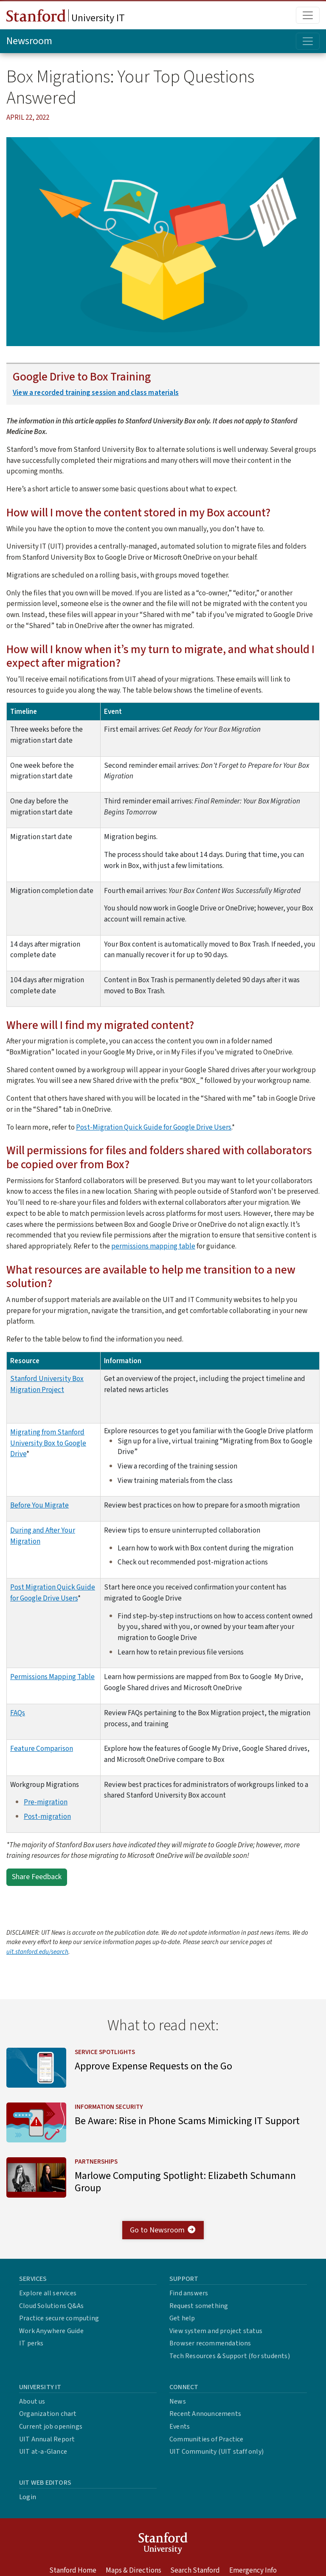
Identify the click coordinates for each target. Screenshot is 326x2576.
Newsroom (29, 41)
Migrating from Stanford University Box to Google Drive (48, 1443)
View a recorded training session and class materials (96, 392)
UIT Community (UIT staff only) (216, 2459)
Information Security (113, 2109)
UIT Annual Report (47, 2446)
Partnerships (100, 2166)
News (177, 2408)
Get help (182, 2326)
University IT (65, 17)
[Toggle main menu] (308, 15)
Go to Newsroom (163, 2237)
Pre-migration (45, 1802)
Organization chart (48, 2421)
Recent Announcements (205, 2421)
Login (27, 2504)
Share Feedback (37, 1876)
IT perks (31, 2351)
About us (32, 2408)
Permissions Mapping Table (52, 1676)
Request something (198, 2313)
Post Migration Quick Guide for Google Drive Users (52, 1593)
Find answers (188, 2300)
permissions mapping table (153, 1246)
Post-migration (47, 1816)
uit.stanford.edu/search (37, 1952)
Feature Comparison (41, 1748)
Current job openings (50, 2433)
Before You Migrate (39, 1505)
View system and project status (215, 2338)
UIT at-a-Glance (43, 2459)
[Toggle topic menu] (308, 41)
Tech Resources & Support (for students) (229, 2363)
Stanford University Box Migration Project (47, 1384)
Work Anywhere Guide (51, 2338)
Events (179, 2433)
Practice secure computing (59, 2326)
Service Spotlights (109, 2052)
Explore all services (47, 2300)
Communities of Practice (206, 2446)
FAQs (17, 1713)
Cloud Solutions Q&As (51, 2313)
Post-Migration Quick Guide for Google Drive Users (153, 1127)
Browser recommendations (210, 2351)
